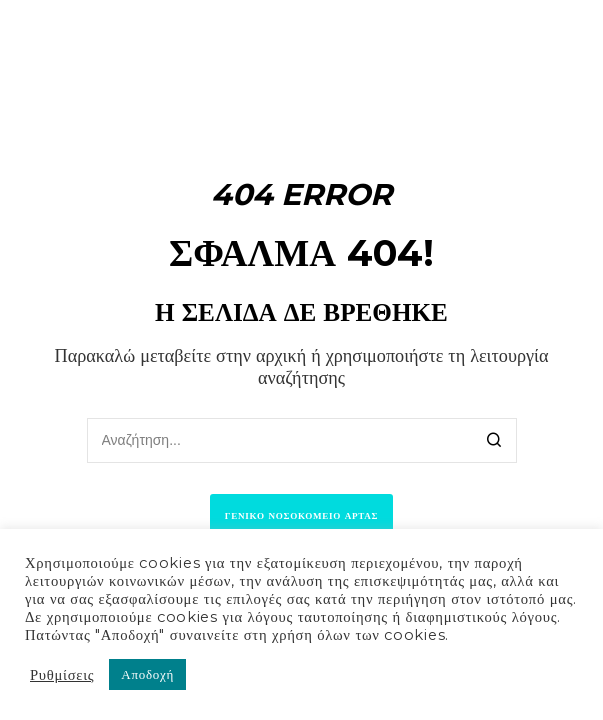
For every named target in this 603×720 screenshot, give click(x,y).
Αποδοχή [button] (147, 674)
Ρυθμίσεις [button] (62, 675)
